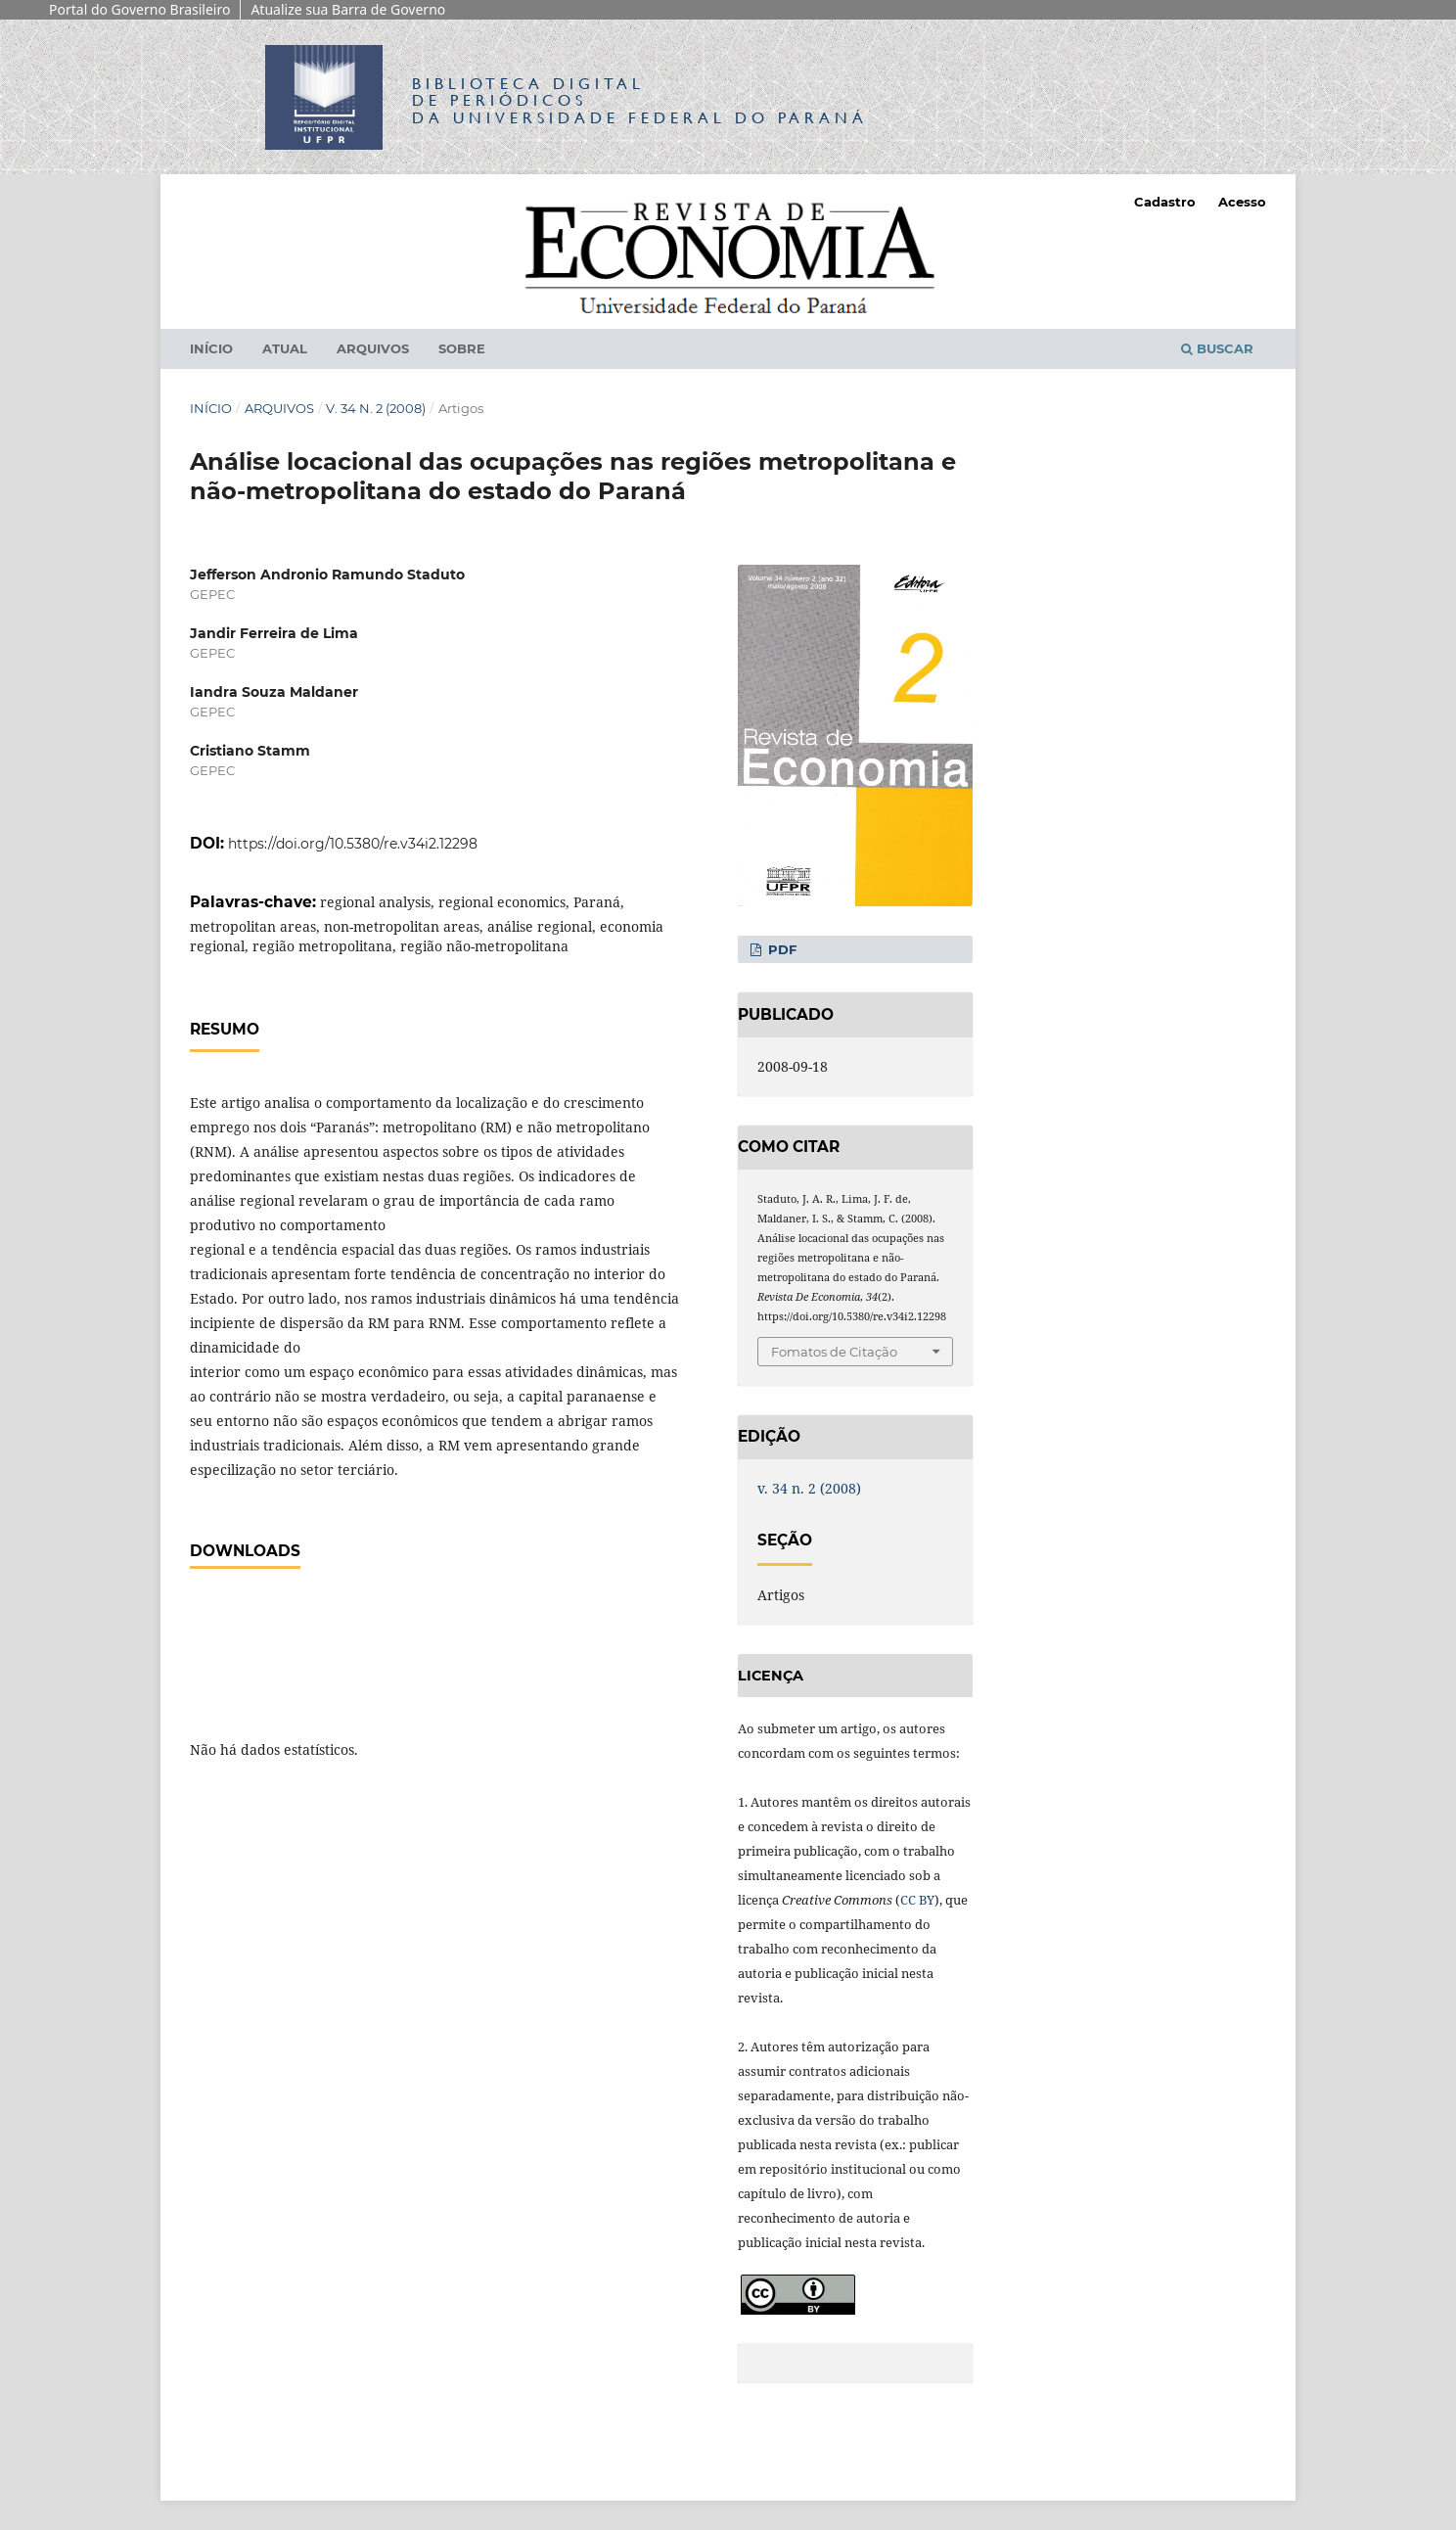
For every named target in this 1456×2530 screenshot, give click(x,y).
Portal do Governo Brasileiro (139, 9)
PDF (780, 949)
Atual (284, 348)
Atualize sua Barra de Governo (347, 9)
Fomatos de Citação (834, 1351)
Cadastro (1165, 201)
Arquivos (373, 348)
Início (211, 348)
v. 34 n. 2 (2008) (376, 408)
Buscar (1217, 348)
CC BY (917, 1900)
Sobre (461, 348)
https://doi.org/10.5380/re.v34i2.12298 (353, 843)
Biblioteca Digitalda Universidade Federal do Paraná (640, 100)
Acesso (1242, 201)
